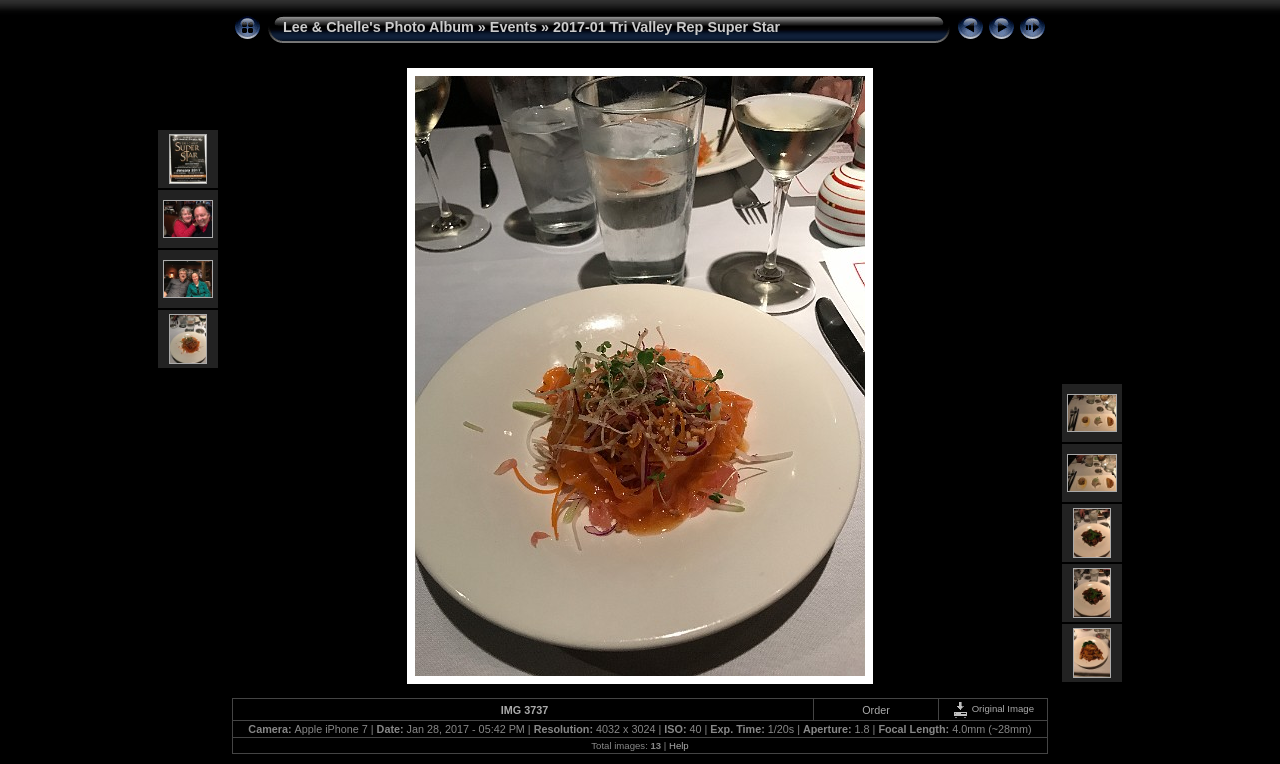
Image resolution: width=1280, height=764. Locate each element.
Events (513, 27)
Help (679, 745)
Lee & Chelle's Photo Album (378, 27)
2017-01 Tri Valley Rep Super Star (666, 27)
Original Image (993, 708)
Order (876, 710)
